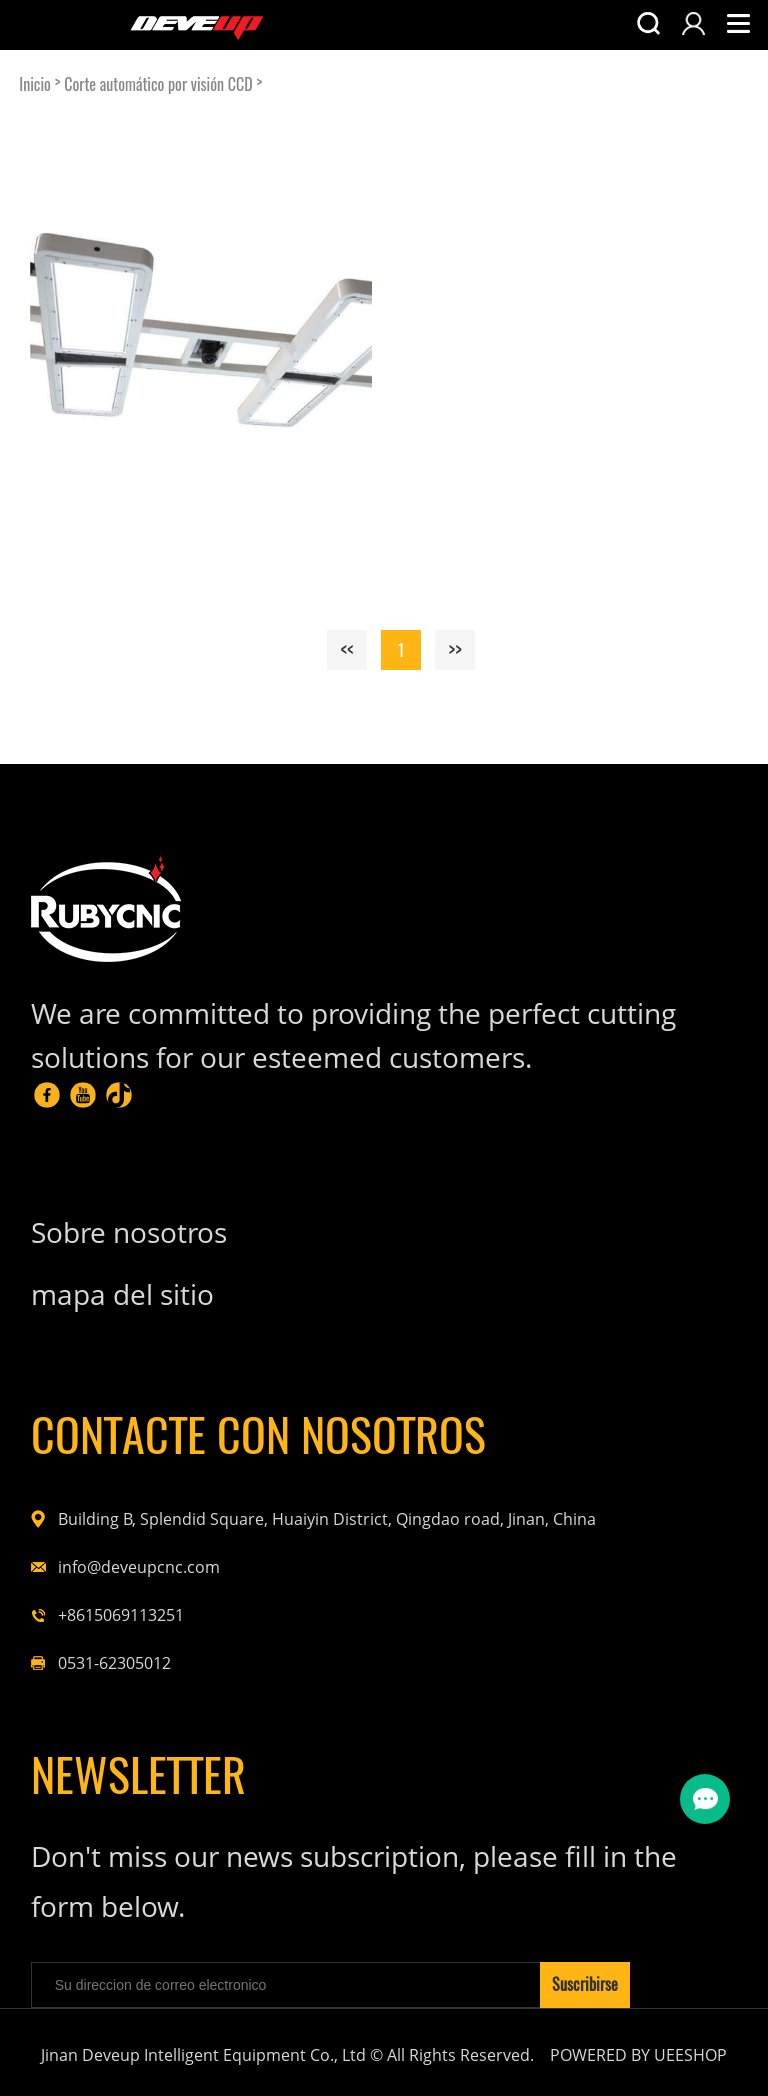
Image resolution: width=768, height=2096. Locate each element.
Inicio (35, 84)
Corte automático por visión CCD (158, 84)
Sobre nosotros (129, 1232)
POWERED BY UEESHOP (638, 2055)
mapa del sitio (122, 1294)
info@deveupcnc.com (139, 1567)
